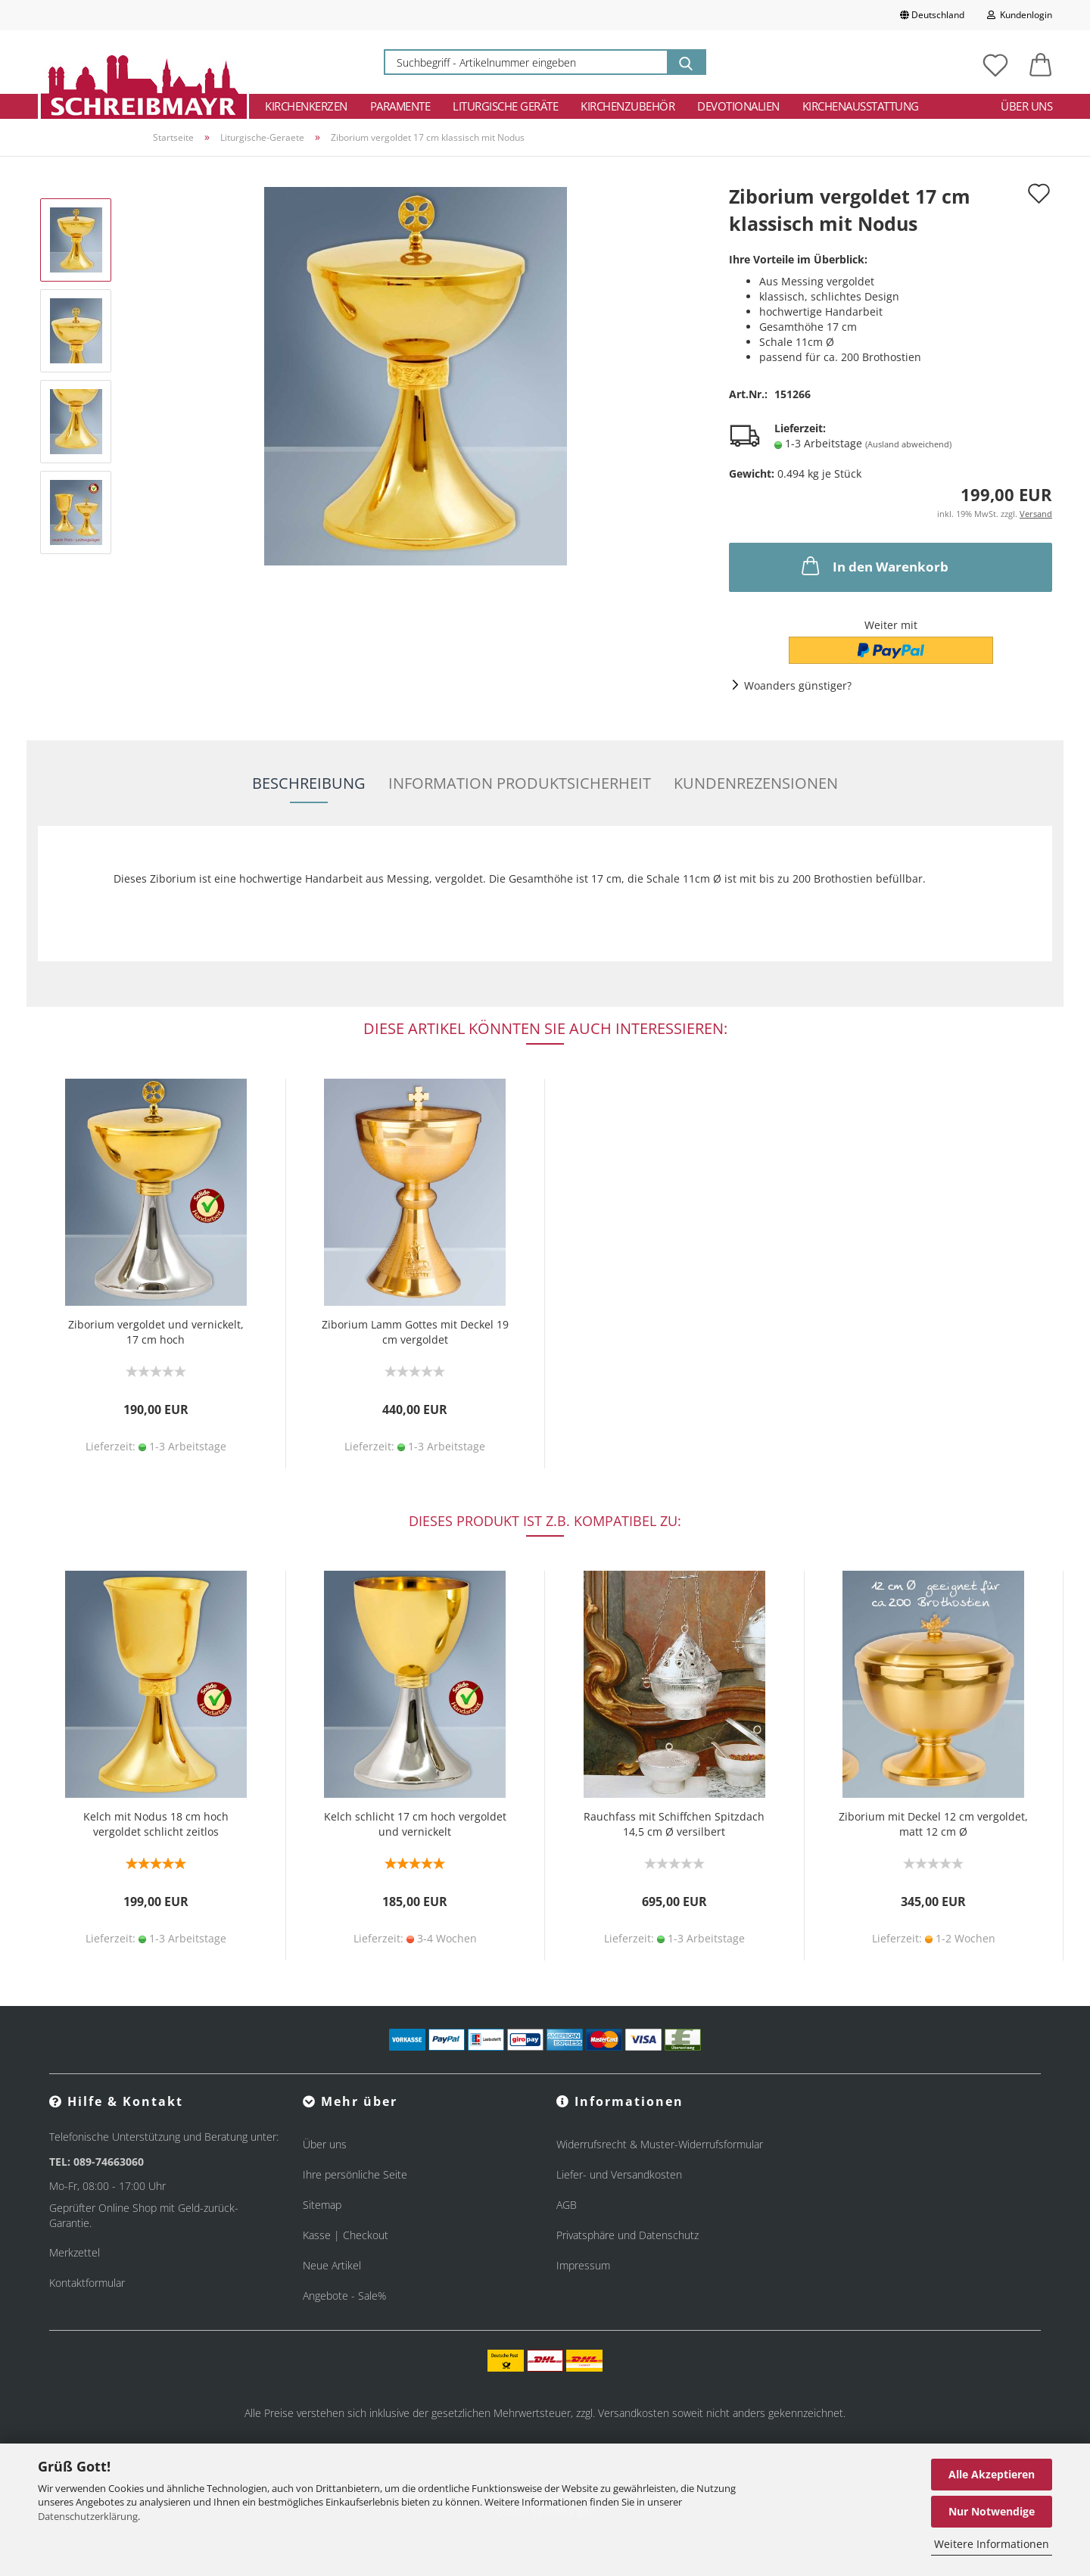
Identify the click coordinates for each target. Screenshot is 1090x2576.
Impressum (583, 2265)
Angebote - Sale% (344, 2295)
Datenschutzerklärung (88, 2516)
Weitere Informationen (991, 2544)
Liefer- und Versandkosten (619, 2174)
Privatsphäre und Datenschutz (627, 2235)
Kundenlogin (1019, 14)
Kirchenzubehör (627, 106)
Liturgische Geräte (505, 106)
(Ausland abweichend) (908, 444)
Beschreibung (309, 783)
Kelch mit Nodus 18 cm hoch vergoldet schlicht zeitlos (156, 1824)
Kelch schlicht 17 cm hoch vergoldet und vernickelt (415, 1824)
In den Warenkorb (873, 565)
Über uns (1026, 106)
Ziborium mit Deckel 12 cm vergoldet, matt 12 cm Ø (933, 1824)
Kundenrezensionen (756, 783)
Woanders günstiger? (798, 685)
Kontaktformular (87, 2282)
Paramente (400, 106)
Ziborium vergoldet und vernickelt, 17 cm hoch (156, 1332)
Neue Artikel (332, 2265)
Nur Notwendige (991, 2511)
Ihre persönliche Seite (355, 2174)
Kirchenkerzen (306, 106)
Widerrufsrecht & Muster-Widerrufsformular (659, 2144)
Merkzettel (74, 2252)
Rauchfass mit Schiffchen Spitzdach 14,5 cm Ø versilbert (674, 1824)
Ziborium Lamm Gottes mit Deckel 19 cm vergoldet (415, 1332)
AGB (566, 2205)
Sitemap (322, 2205)
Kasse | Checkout (345, 2235)
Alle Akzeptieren (991, 2474)
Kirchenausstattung (860, 106)
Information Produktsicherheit (519, 783)
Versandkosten (633, 2413)
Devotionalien (738, 106)
